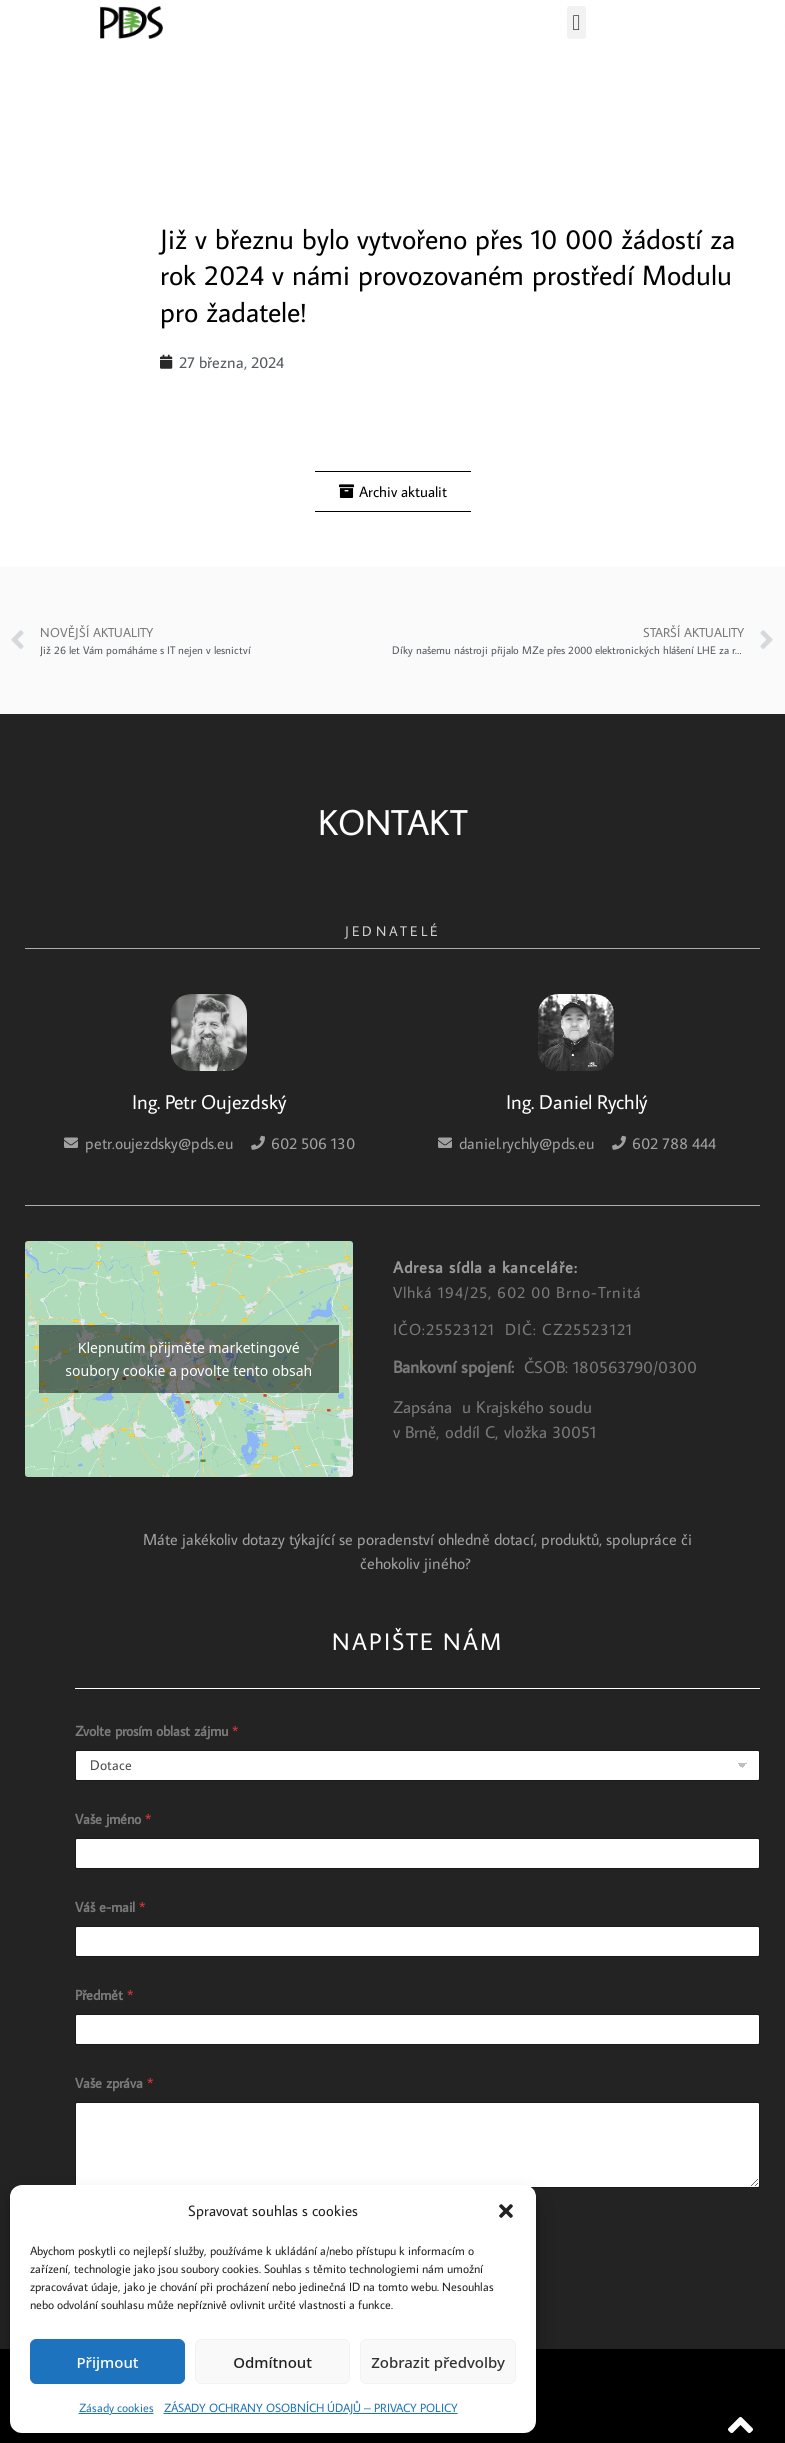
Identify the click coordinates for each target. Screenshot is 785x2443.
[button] (506, 2211)
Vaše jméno (113, 1819)
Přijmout (107, 2362)
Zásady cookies (116, 2407)
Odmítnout (272, 2362)
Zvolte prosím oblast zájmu (156, 1731)
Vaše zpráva (114, 2083)
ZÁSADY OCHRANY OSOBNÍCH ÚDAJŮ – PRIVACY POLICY (311, 2407)
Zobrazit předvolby (438, 2362)
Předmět (104, 1995)
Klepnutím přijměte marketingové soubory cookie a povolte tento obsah (188, 1359)
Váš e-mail (110, 1907)
